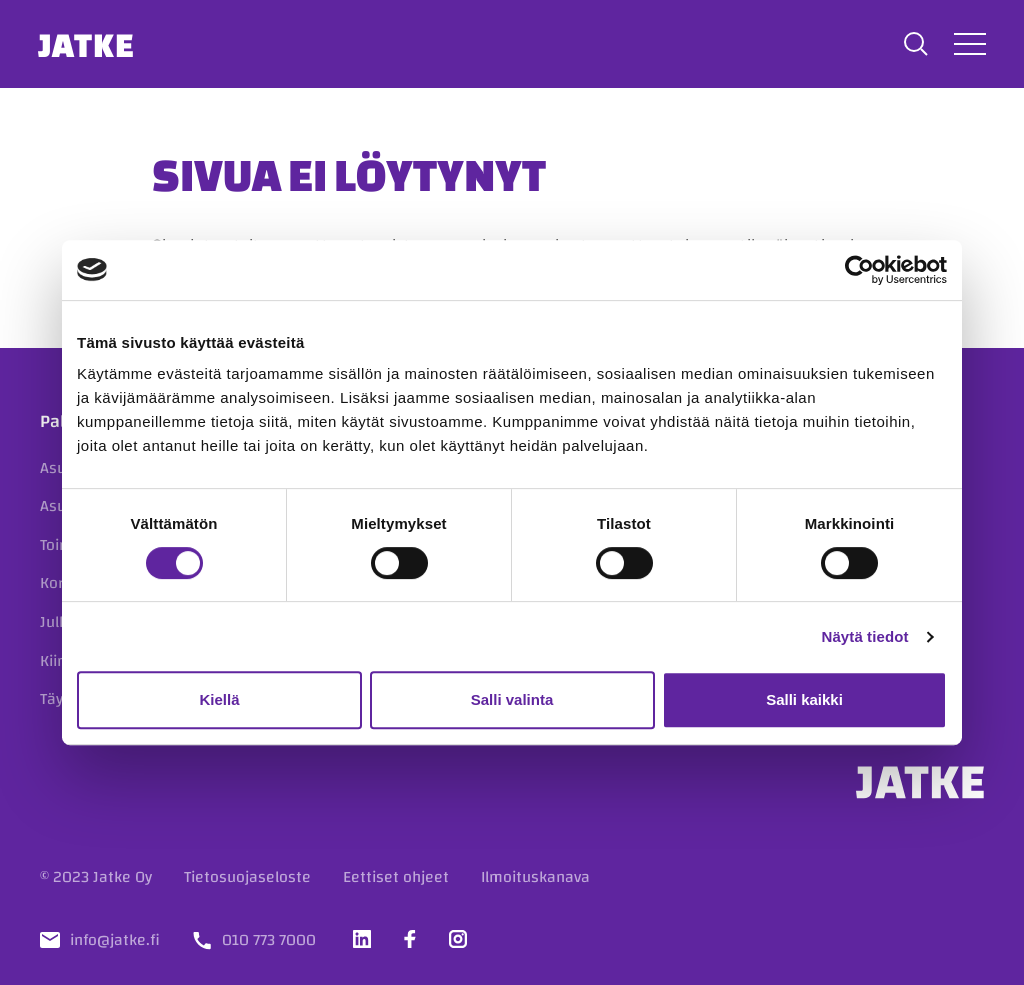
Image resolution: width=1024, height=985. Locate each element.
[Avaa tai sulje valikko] (968, 43)
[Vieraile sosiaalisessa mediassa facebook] (410, 939)
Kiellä (219, 699)
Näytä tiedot (865, 636)
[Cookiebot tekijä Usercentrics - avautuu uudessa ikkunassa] (859, 270)
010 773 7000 (269, 940)
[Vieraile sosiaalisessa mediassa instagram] (458, 939)
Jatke (88, 44)
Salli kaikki (804, 699)
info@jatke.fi (115, 940)
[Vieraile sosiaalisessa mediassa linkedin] (362, 939)
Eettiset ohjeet (396, 877)
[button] (914, 44)
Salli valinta (512, 699)
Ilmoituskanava (535, 877)
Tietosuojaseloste (247, 877)
